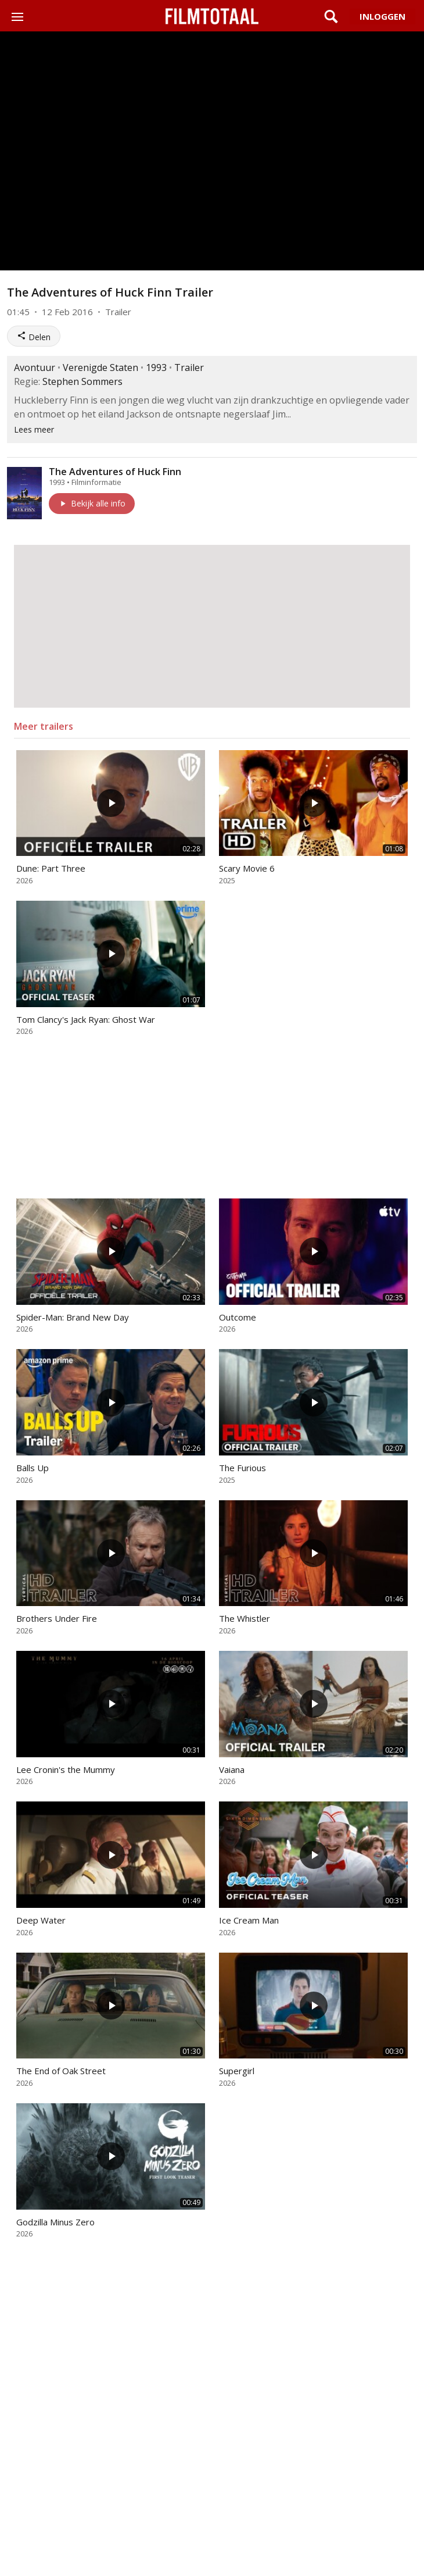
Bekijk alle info (91, 503)
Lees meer (34, 429)
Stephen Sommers (82, 381)
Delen (34, 336)
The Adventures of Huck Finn (115, 471)
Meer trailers (43, 726)
